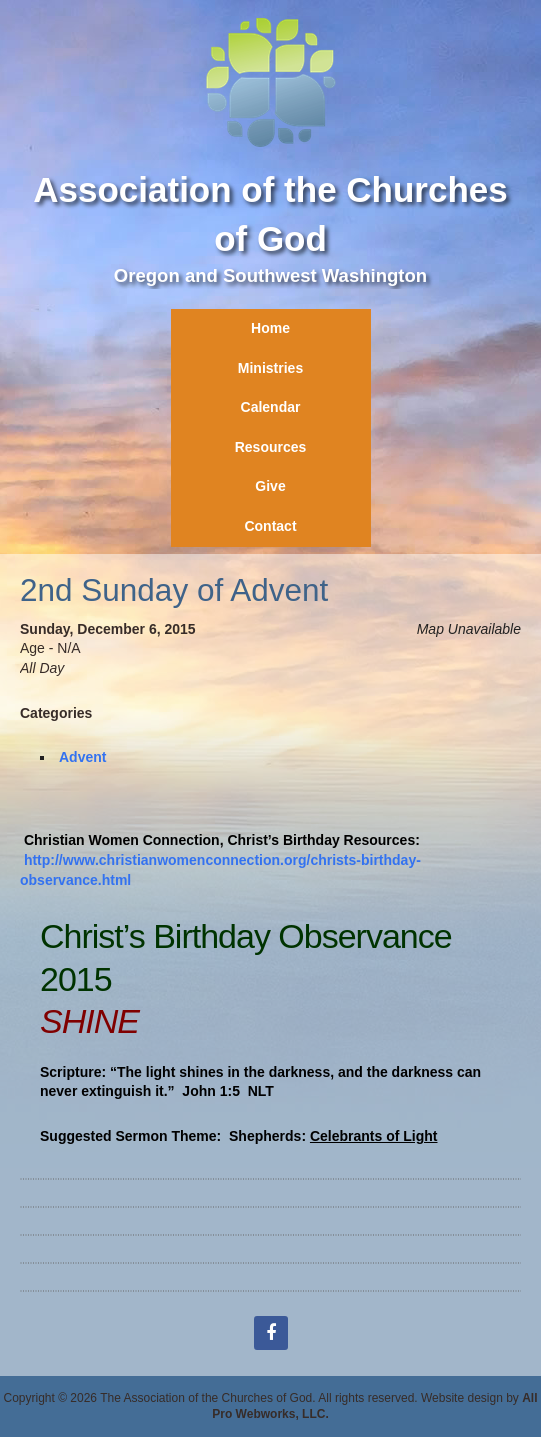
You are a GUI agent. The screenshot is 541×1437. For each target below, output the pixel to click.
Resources (271, 447)
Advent (82, 757)
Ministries (270, 368)
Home (270, 328)
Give (270, 486)
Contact (270, 526)
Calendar (271, 407)
